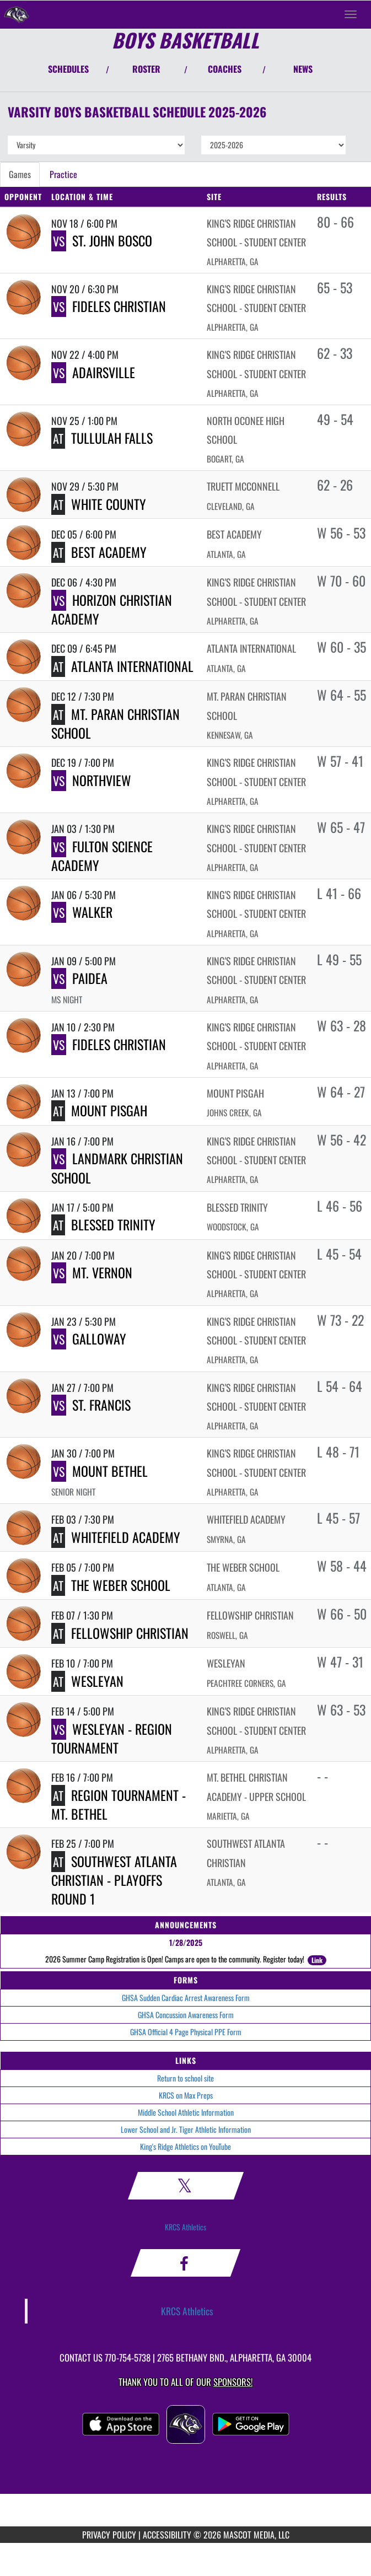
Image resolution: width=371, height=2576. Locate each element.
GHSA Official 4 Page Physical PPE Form (185, 2031)
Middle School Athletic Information (186, 2112)
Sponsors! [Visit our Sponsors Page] (232, 2382)
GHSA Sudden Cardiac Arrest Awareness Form (186, 1997)
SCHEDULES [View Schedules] (68, 68)
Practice (63, 174)
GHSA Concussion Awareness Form (186, 2014)
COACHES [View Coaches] (224, 68)
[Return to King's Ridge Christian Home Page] (16, 14)
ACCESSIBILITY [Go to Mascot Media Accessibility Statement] (167, 2534)
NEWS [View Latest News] (303, 68)
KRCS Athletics (185, 2227)
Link (316, 1960)
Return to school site (185, 2078)
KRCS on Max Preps (186, 2095)
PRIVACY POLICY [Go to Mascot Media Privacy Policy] (109, 2534)
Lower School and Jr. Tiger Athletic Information (186, 2129)
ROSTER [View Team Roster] (146, 68)
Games (20, 174)
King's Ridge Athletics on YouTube (185, 2146)
